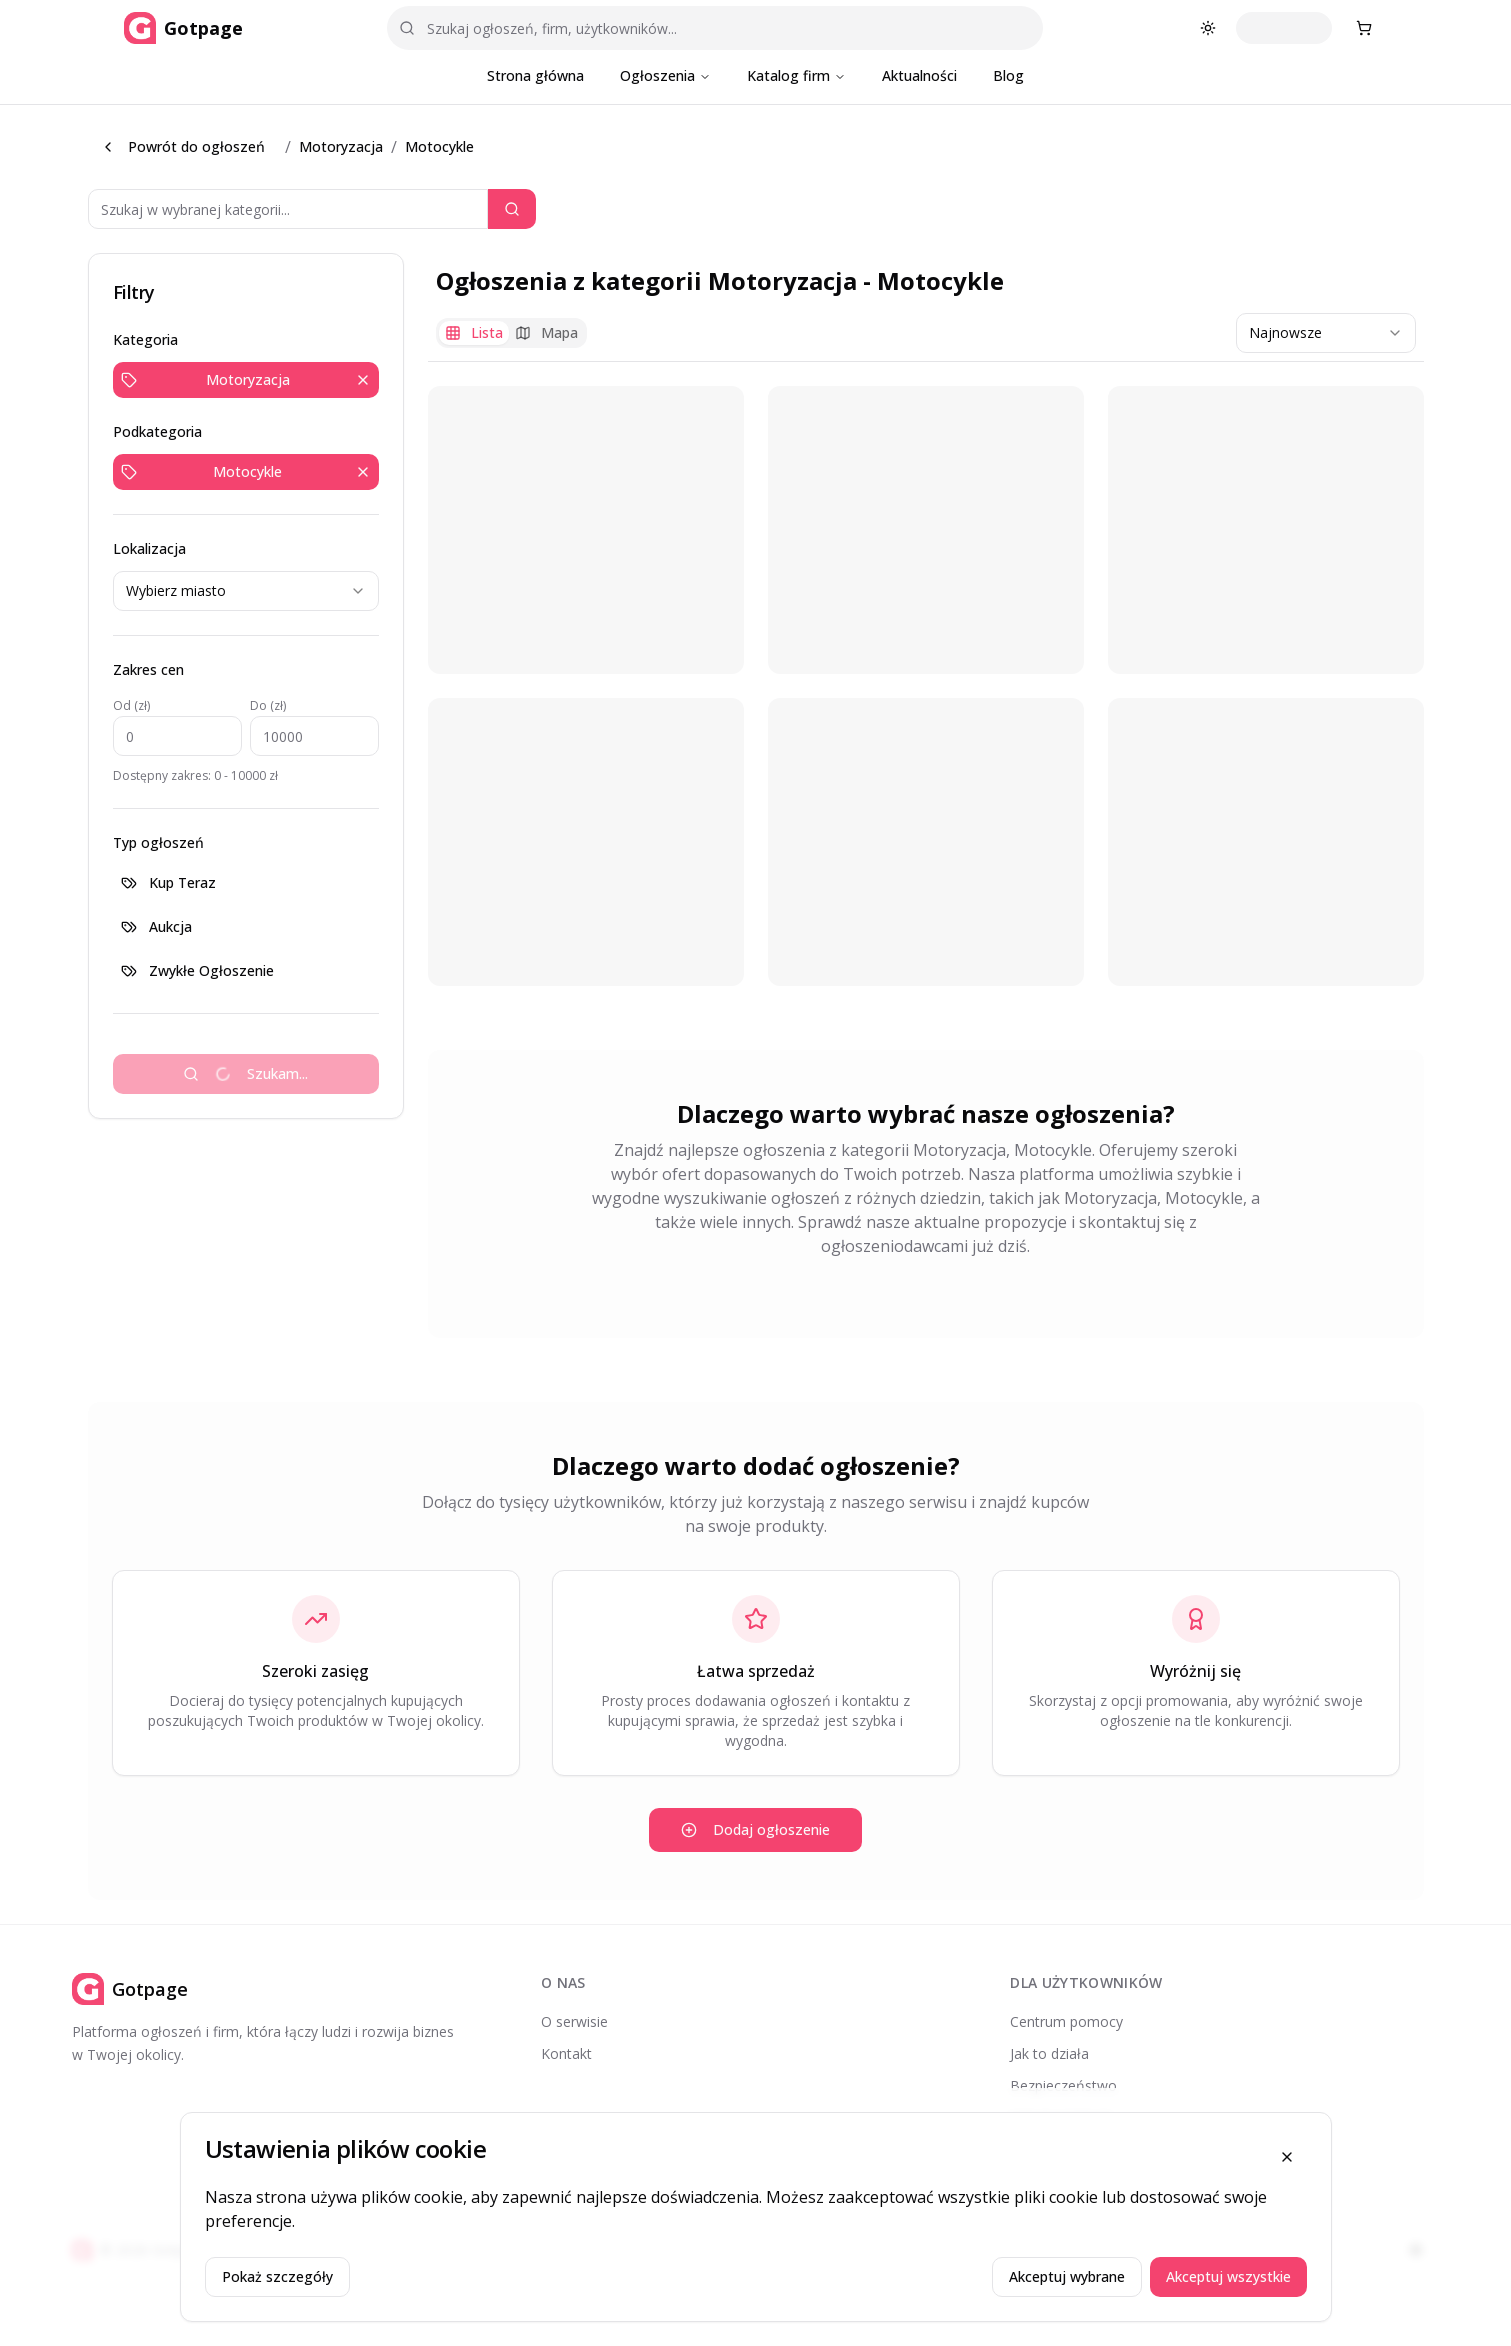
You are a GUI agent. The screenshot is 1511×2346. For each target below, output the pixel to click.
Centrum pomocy (1066, 2021)
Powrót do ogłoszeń (182, 146)
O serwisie (574, 2021)
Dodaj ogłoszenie (755, 1829)
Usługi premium (1061, 2117)
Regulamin (1044, 2149)
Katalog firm (796, 75)
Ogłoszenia (665, 75)
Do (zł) (268, 705)
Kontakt (566, 2053)
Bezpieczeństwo (1063, 2085)
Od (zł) (131, 705)
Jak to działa (1049, 2053)
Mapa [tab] (546, 332)
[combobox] (246, 591)
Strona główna (535, 75)
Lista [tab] (474, 332)
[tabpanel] (926, 686)
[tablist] (511, 333)
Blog (1008, 75)
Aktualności (919, 75)
